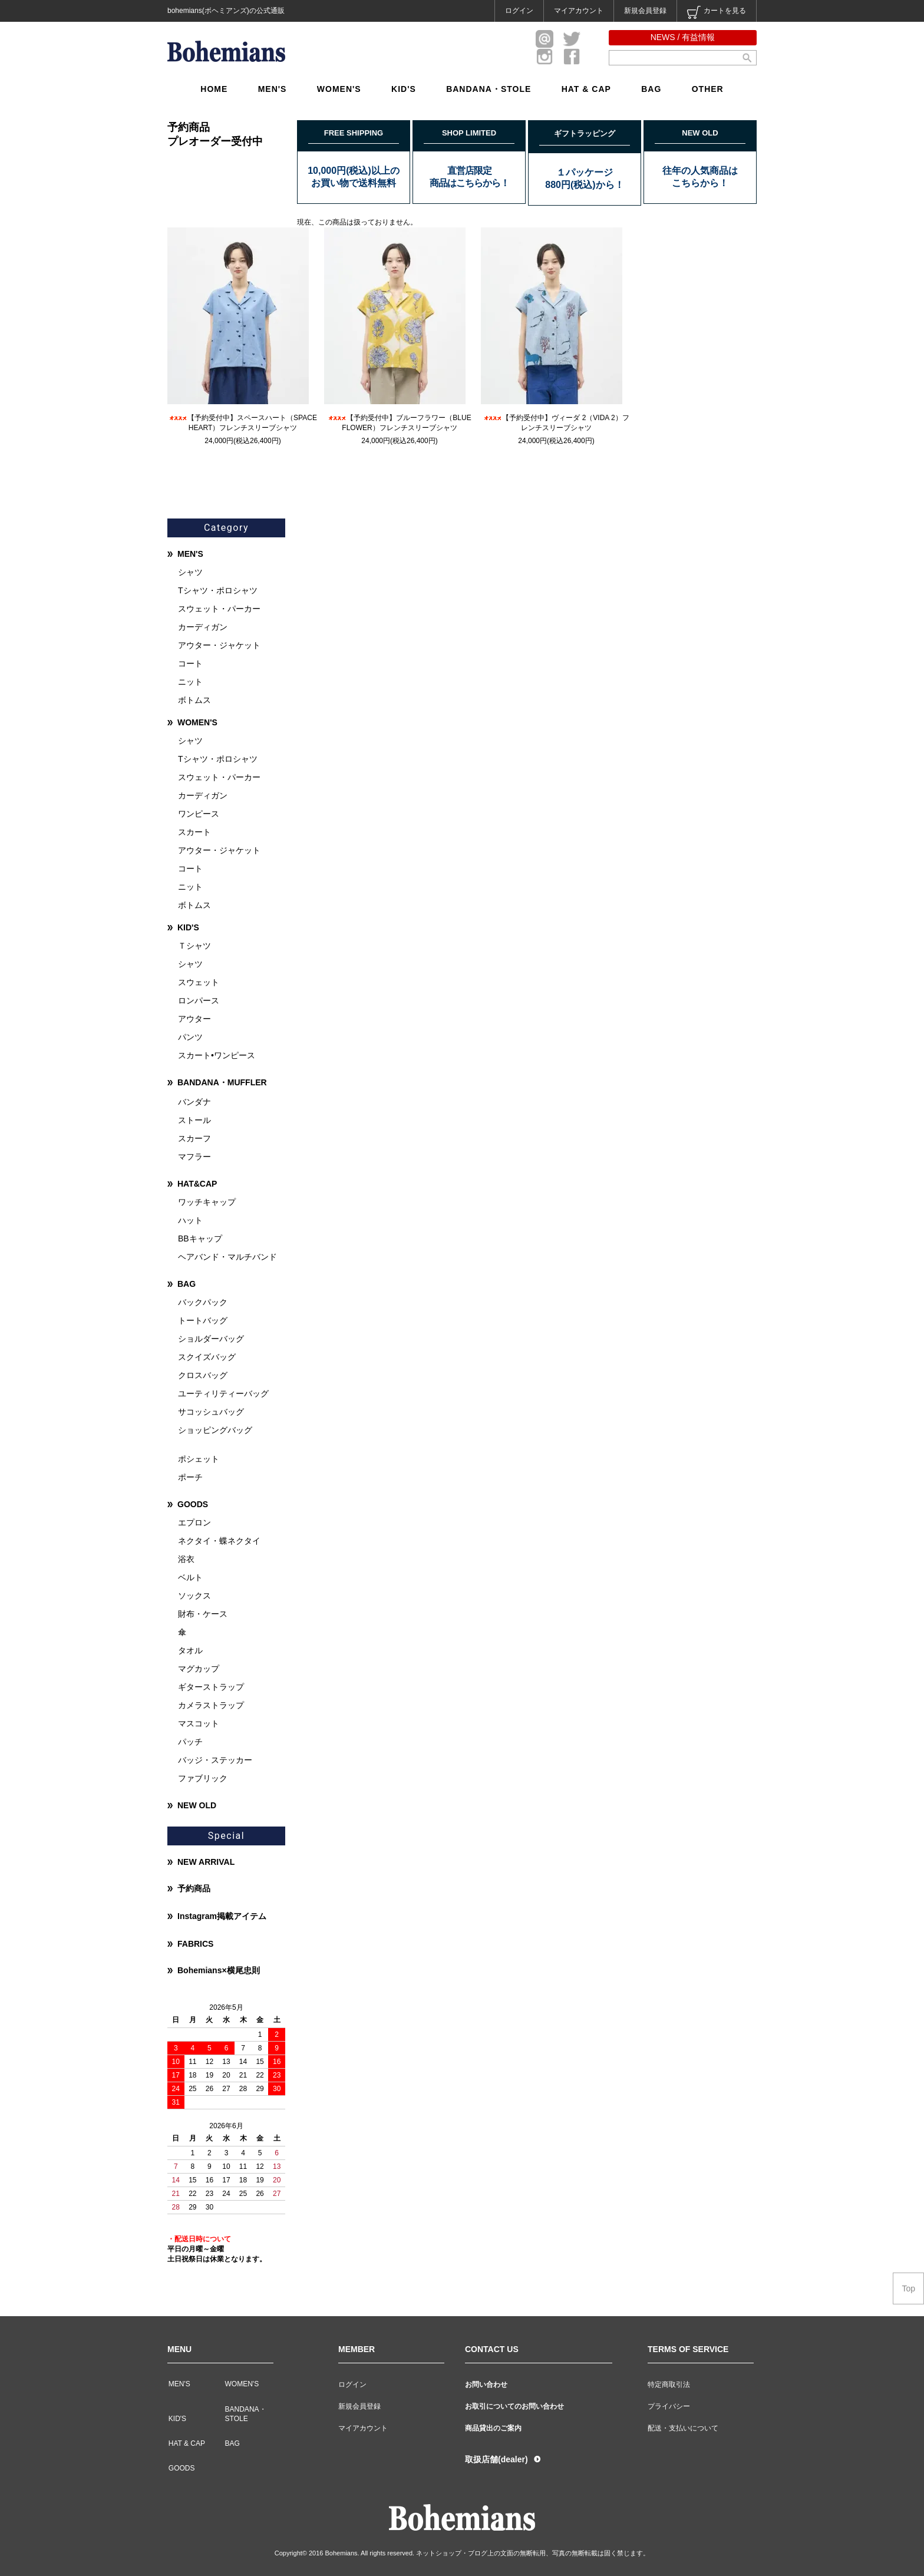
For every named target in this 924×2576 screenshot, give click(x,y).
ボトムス (194, 700)
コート (190, 663)
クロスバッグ (202, 1375)
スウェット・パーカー (219, 608)
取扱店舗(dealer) (496, 2459)
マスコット (198, 1723)
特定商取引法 (669, 2384)
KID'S (403, 89)
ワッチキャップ (207, 1202)
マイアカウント (578, 10)
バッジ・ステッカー (215, 1760)
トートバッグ (202, 1320)
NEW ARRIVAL (206, 1862)
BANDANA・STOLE (488, 89)
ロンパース (198, 1000)
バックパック (202, 1302)
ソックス (194, 1595)
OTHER (708, 89)
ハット (190, 1220)
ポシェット (198, 1459)
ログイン (519, 10)
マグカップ (198, 1668)
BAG (651, 89)
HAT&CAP (197, 1183)
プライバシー (669, 2406)
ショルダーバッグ (211, 1338)
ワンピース (198, 813)
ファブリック (202, 1778)
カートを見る (716, 12)
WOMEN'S (339, 89)
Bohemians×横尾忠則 (218, 1970)
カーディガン (202, 627)
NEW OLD (196, 1805)
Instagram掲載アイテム (221, 1916)
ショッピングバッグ (215, 1430)
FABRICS (195, 1943)
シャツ (190, 572)
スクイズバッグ (207, 1357)
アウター (194, 1018)
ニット (190, 681)
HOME (213, 89)
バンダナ (194, 1102)
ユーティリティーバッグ (223, 1393)
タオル (190, 1650)
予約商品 (193, 1888)
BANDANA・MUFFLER (222, 1082)
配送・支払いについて (683, 2428)
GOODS (192, 1504)
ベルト (190, 1577)
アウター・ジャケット (219, 645)
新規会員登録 (645, 10)
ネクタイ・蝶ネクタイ (219, 1540)
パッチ (190, 1741)
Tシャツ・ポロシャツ (218, 590)
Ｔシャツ (194, 945)
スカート (194, 832)
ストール (194, 1120)
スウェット (198, 982)
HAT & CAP (586, 89)
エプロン (194, 1522)
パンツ (190, 1037)
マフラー (194, 1156)
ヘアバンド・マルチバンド (227, 1256)
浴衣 (186, 1559)
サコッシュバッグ (211, 1411)
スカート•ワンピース (216, 1055)
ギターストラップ (211, 1687)
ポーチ (190, 1477)
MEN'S (272, 89)
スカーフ (194, 1138)
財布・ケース (202, 1614)
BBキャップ (200, 1238)
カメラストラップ (211, 1705)
